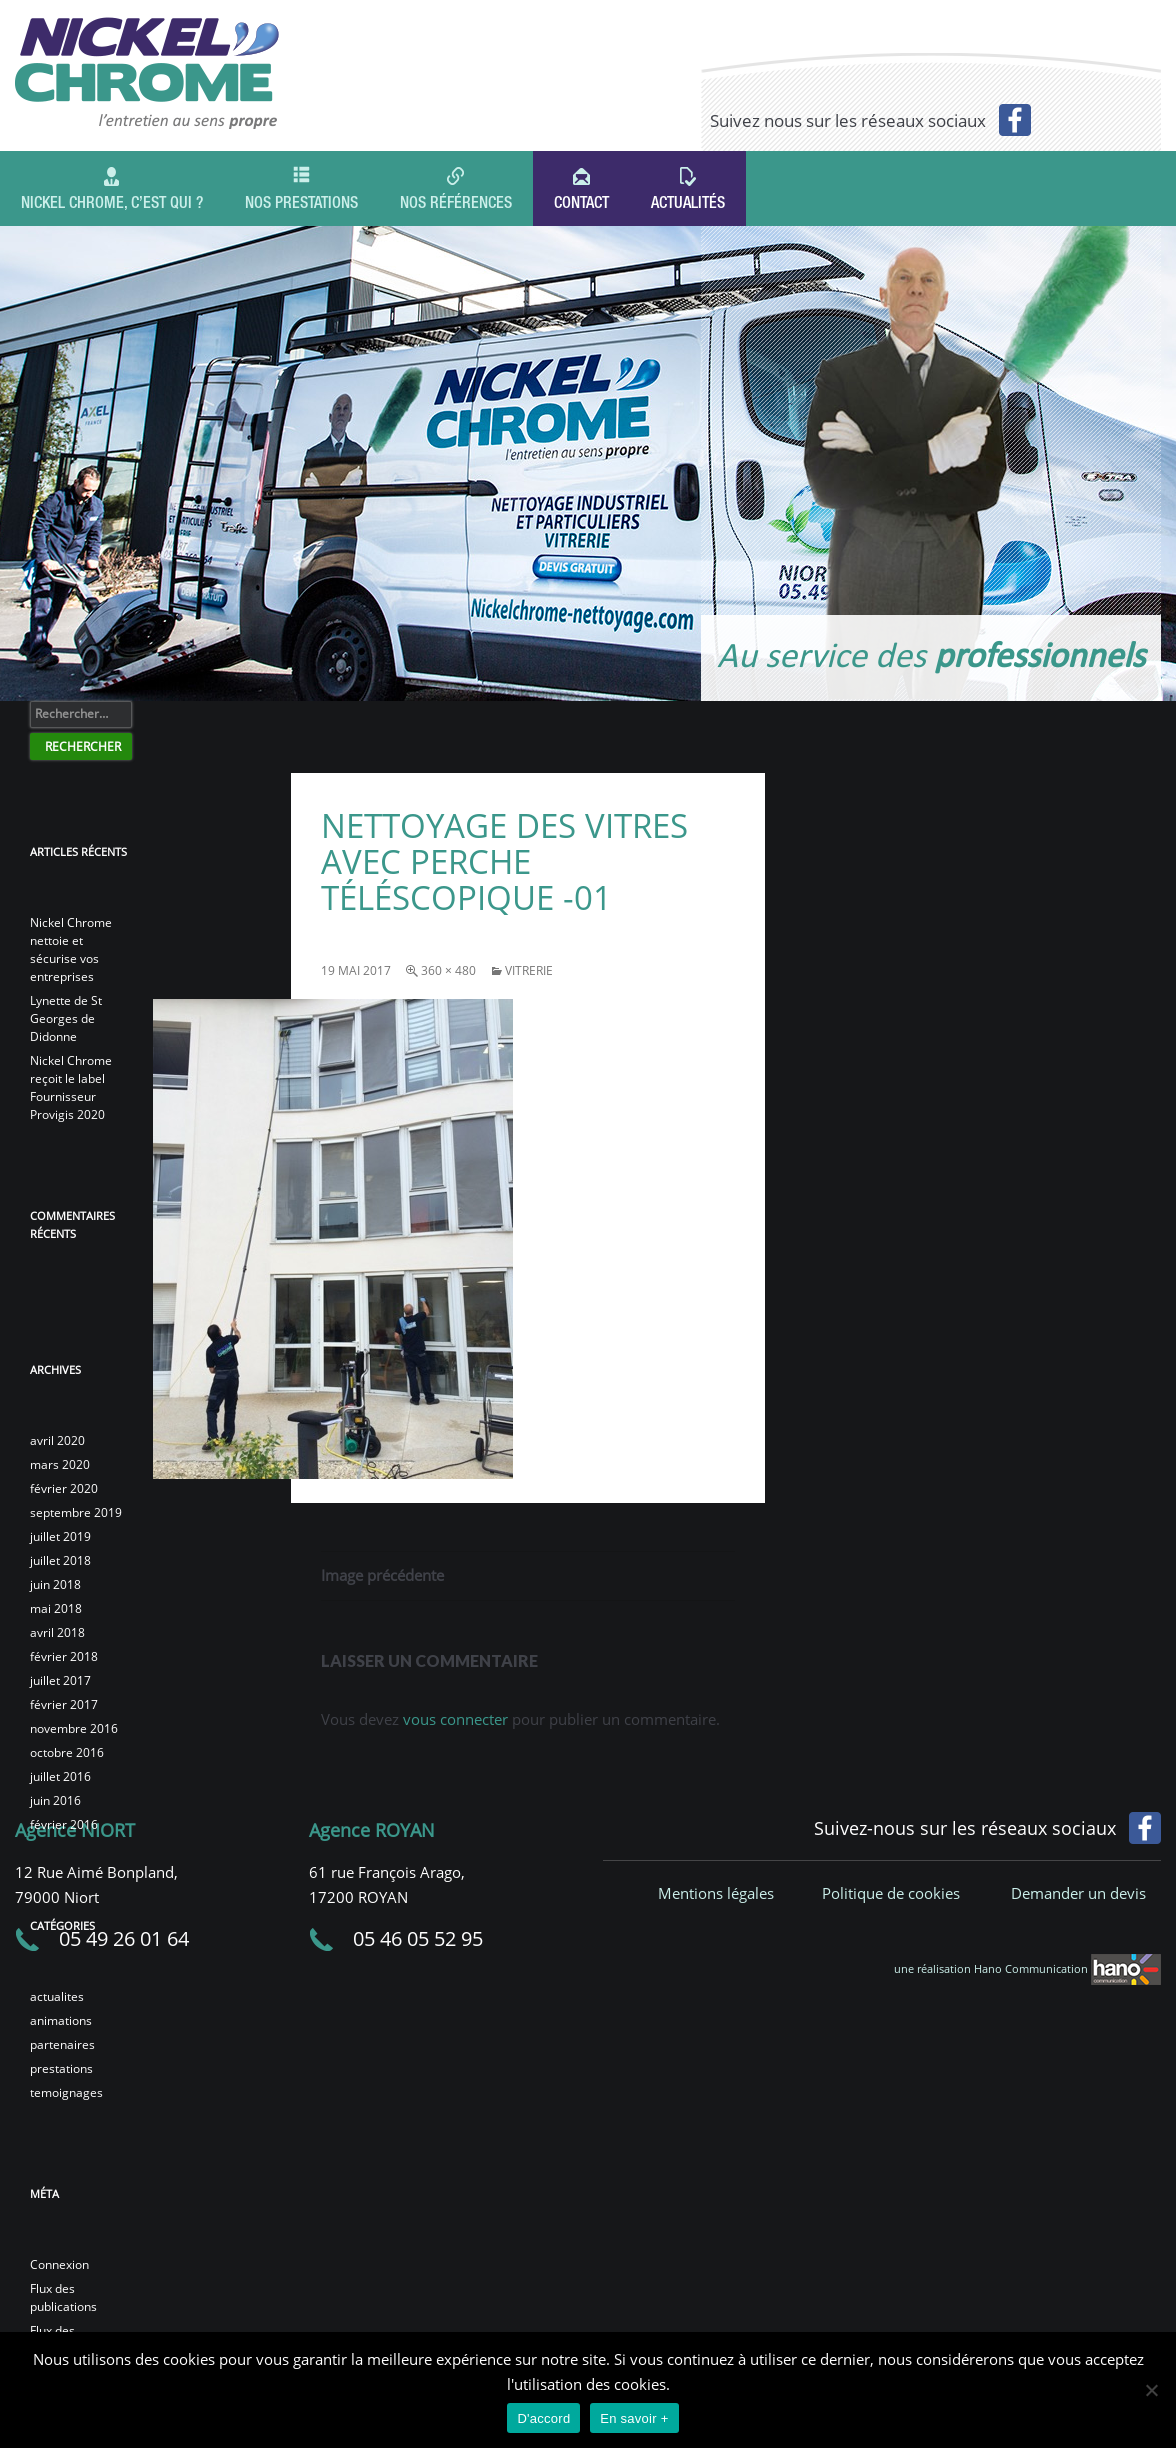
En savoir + (634, 2418)
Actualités (688, 205)
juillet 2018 (60, 1560)
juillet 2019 (60, 1536)
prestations (61, 2068)
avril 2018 (57, 1632)
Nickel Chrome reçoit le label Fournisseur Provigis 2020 (71, 1087)
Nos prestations (301, 202)
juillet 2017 (60, 1680)
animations (61, 2020)
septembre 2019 (76, 1512)
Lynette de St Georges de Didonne (66, 1018)
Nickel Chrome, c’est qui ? (112, 202)
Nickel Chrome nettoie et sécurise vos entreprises (71, 949)
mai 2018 (56, 1608)
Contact (581, 205)
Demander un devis (1078, 1893)
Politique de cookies (891, 1893)
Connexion (59, 2264)
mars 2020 (60, 1464)
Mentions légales (716, 1893)
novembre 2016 (74, 1728)
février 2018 (64, 1656)
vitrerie (529, 970)
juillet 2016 (60, 1776)
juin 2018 (55, 1584)
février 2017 (64, 1704)
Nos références (456, 202)
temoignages (66, 2092)
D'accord (543, 2418)
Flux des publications (63, 2297)
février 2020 (64, 1488)
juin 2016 (55, 1800)
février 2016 (64, 1824)
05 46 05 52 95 (418, 1938)
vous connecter (455, 1719)
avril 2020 (57, 1440)
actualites (57, 1996)
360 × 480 (448, 970)
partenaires (62, 2044)
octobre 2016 (67, 1752)
